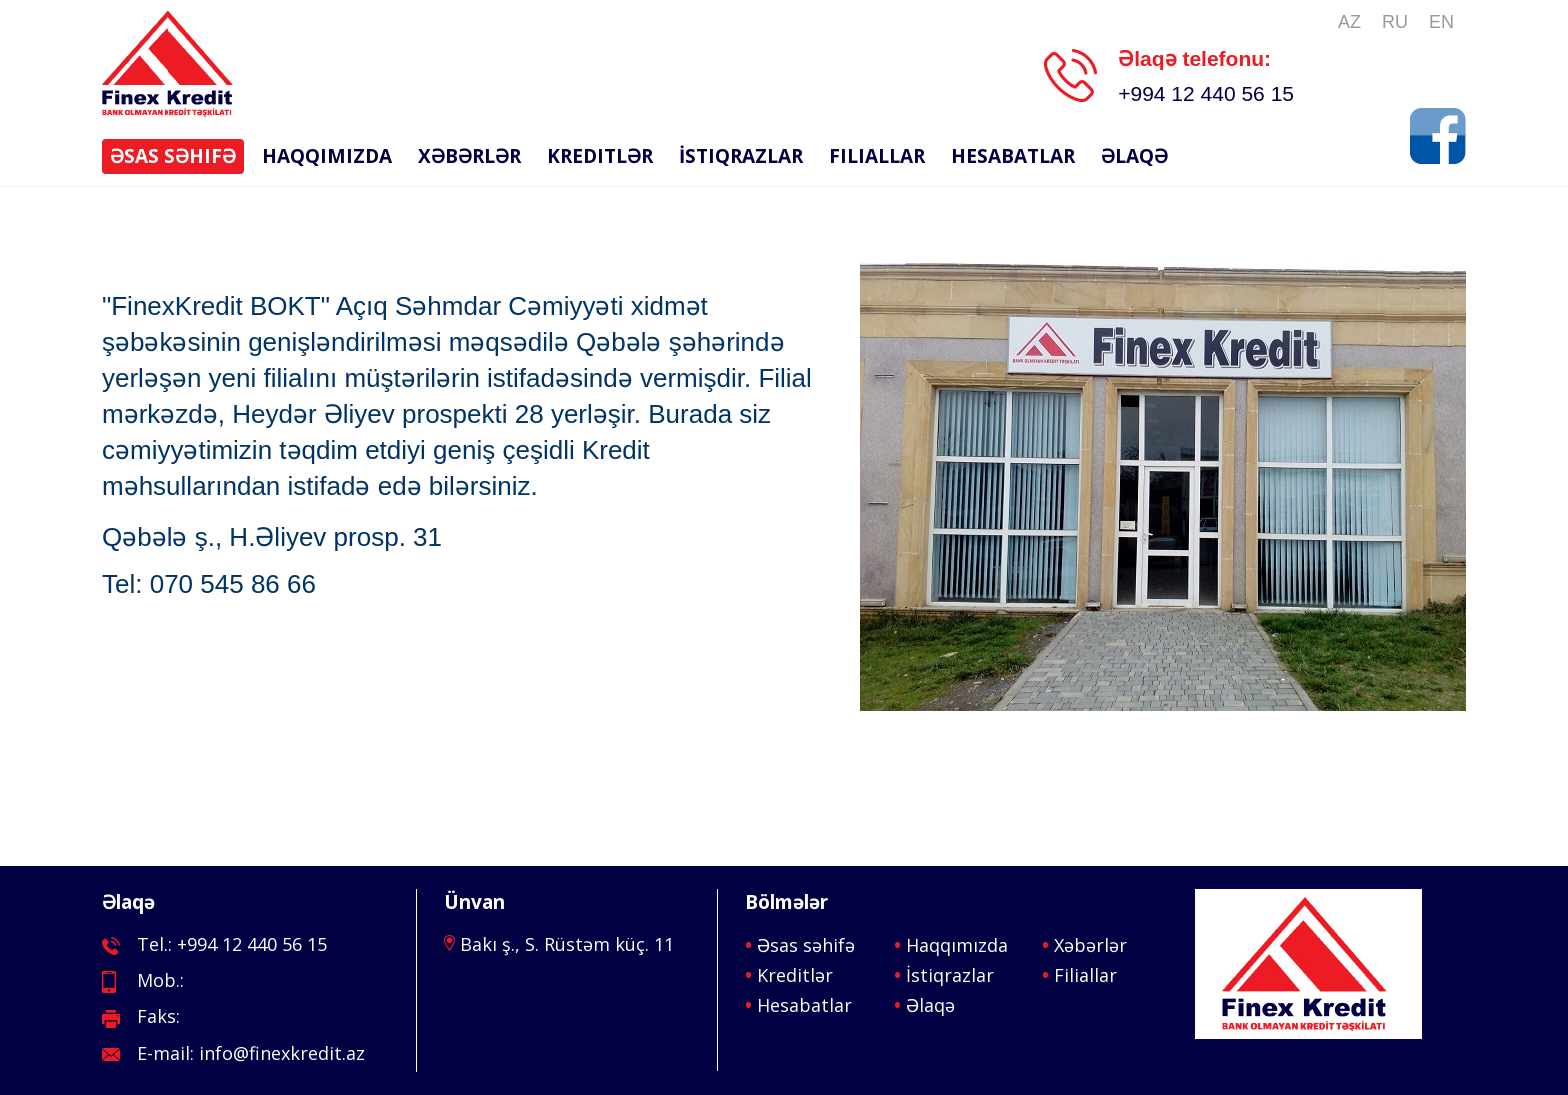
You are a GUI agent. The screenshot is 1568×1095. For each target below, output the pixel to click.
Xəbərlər (469, 156)
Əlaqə (1134, 156)
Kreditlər (600, 156)
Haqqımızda (327, 156)
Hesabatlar (1013, 156)
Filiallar (877, 156)
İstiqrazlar (741, 156)
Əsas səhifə (173, 156)
